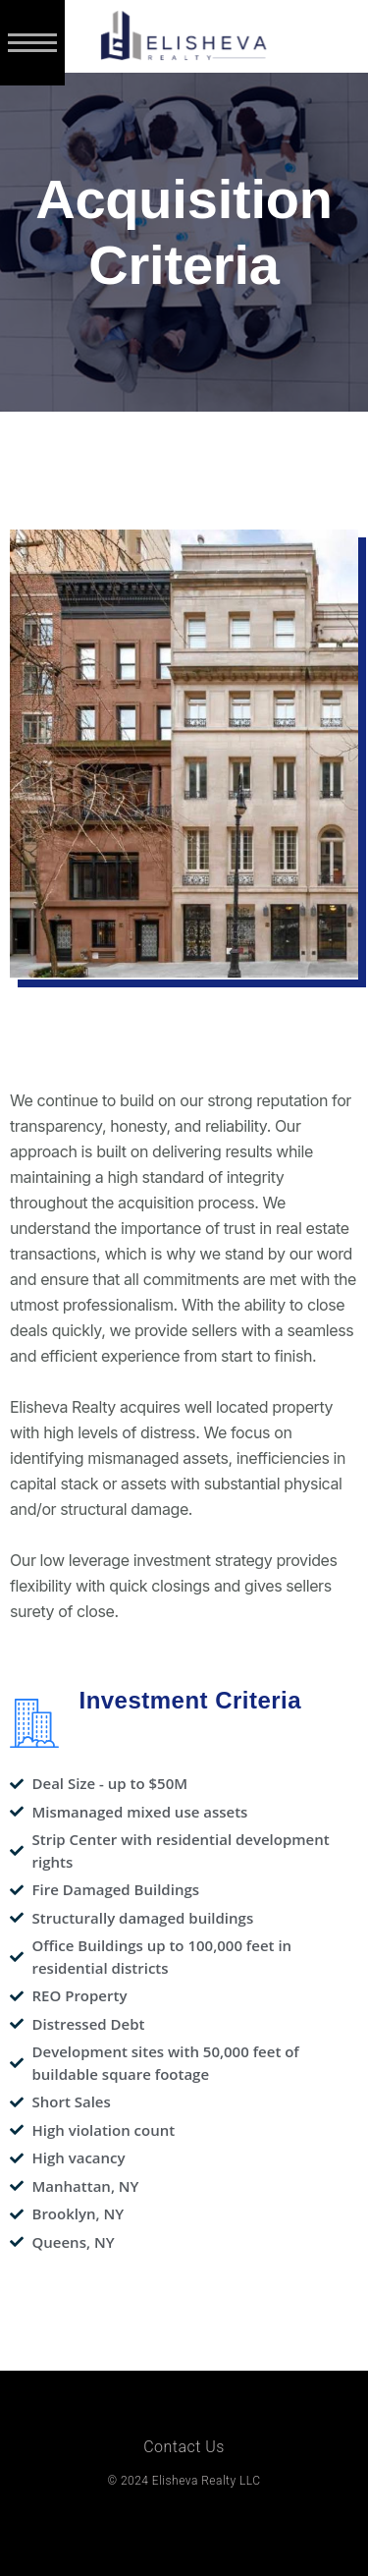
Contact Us (184, 2446)
